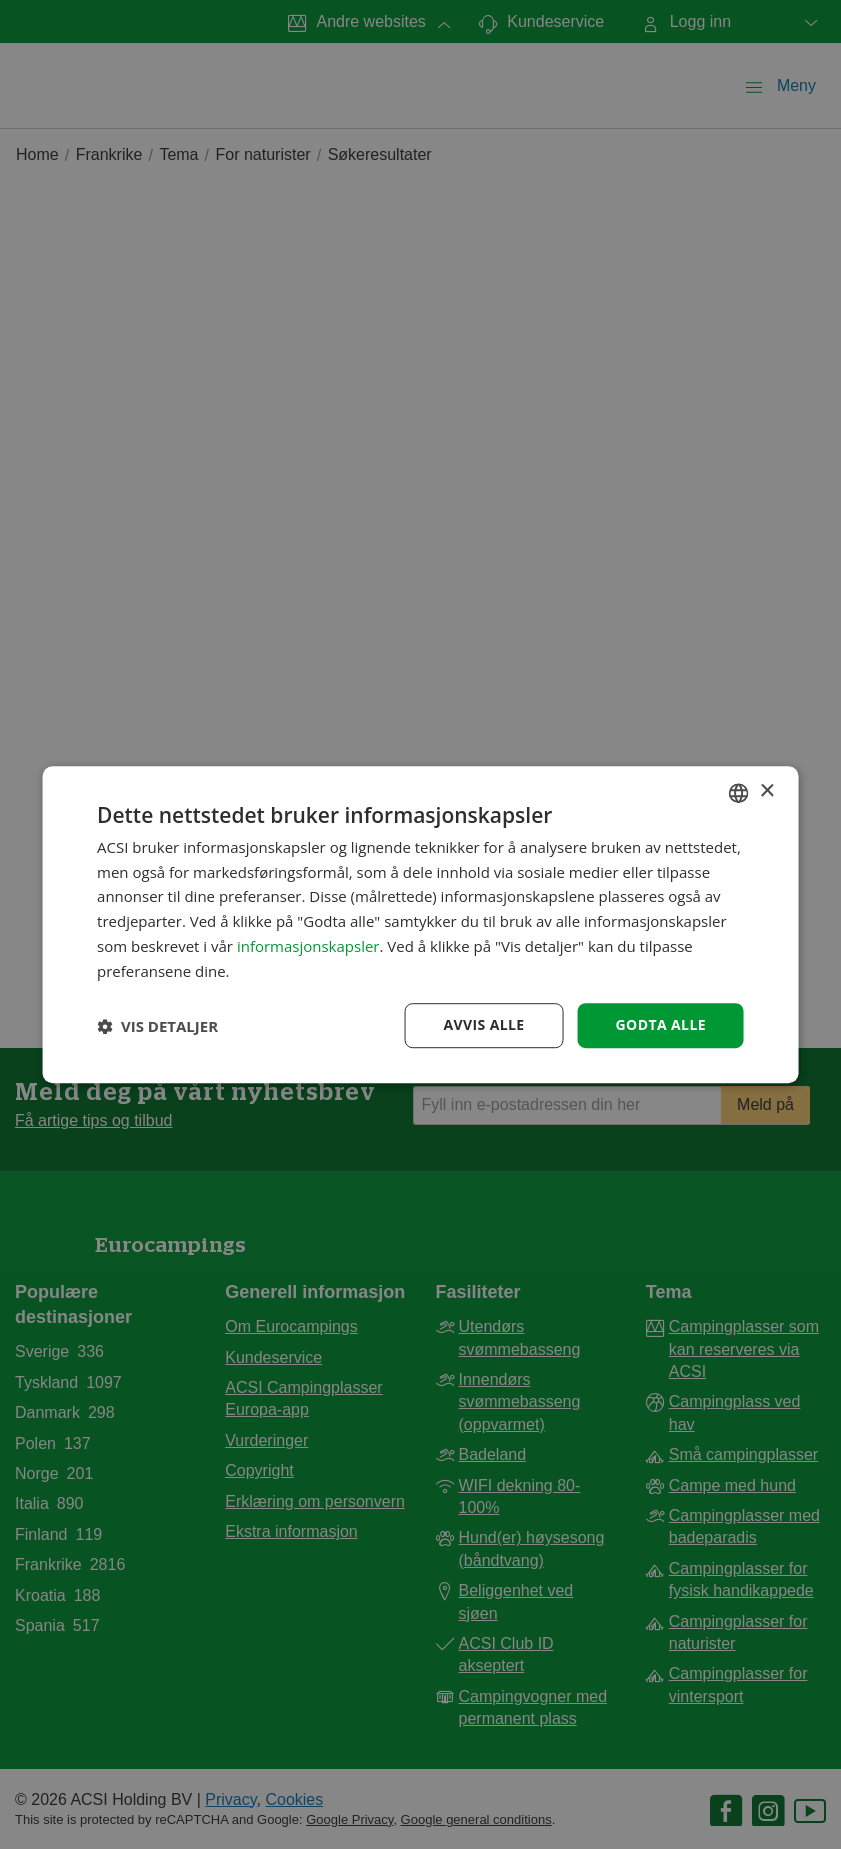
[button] (157, 1026)
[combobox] (739, 793)
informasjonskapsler (308, 946)
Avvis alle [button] (483, 1025)
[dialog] (420, 925)
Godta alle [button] (661, 1025)
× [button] (766, 791)
